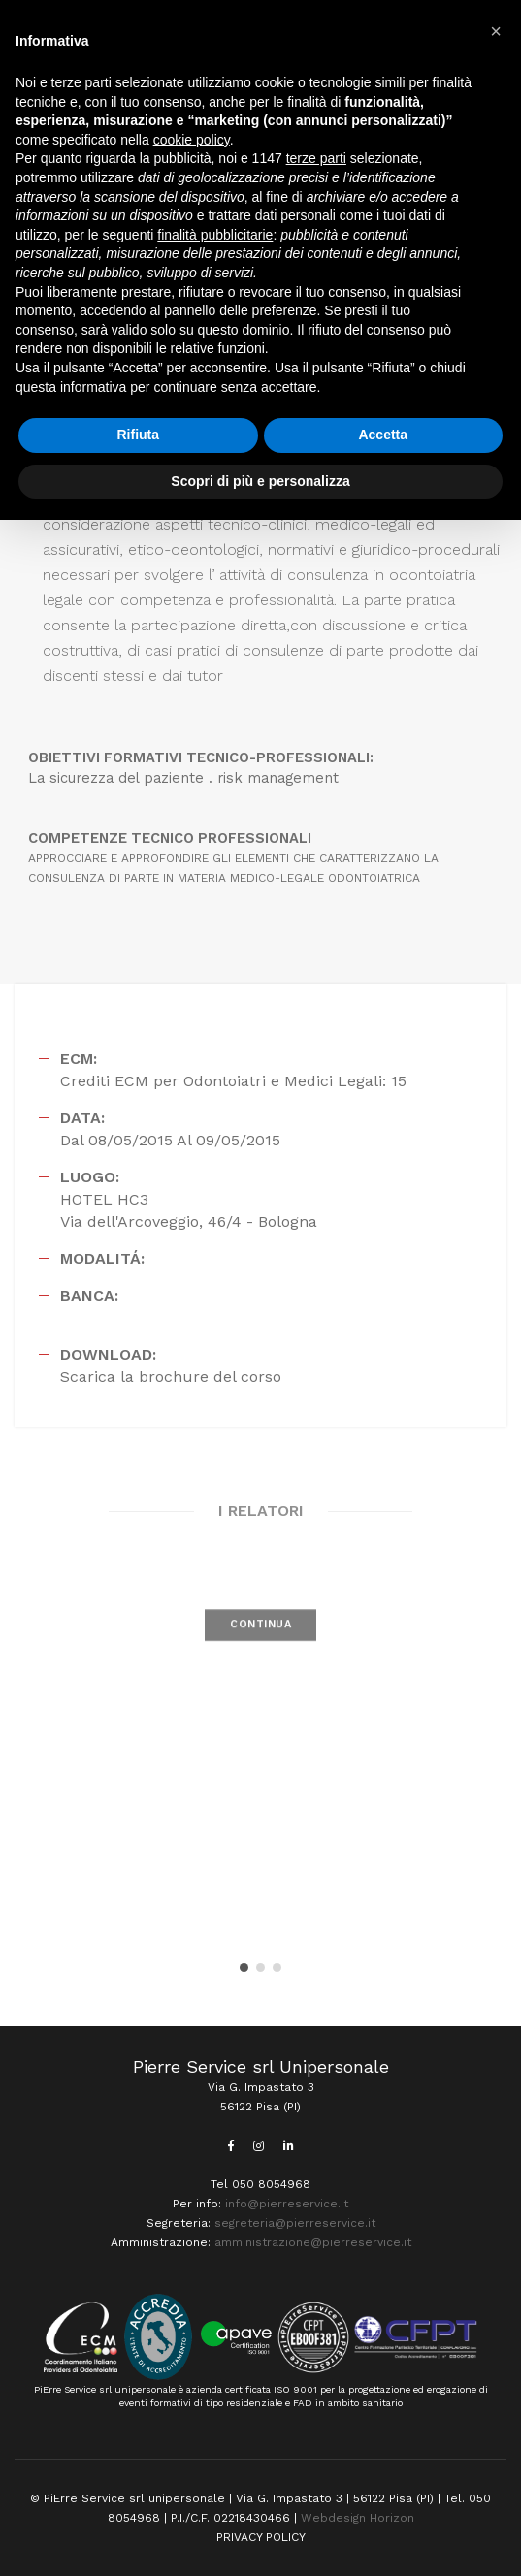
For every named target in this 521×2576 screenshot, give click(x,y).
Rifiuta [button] (137, 434)
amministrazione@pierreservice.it (312, 2242)
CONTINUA (260, 1646)
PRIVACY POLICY (261, 2537)
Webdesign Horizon (357, 2518)
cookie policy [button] (191, 139)
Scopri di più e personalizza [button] (260, 481)
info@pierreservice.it (286, 2203)
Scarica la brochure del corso (170, 1377)
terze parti (316, 158)
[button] (244, 1967)
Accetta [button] (382, 434)
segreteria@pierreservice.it (294, 2223)
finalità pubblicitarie (215, 234)
